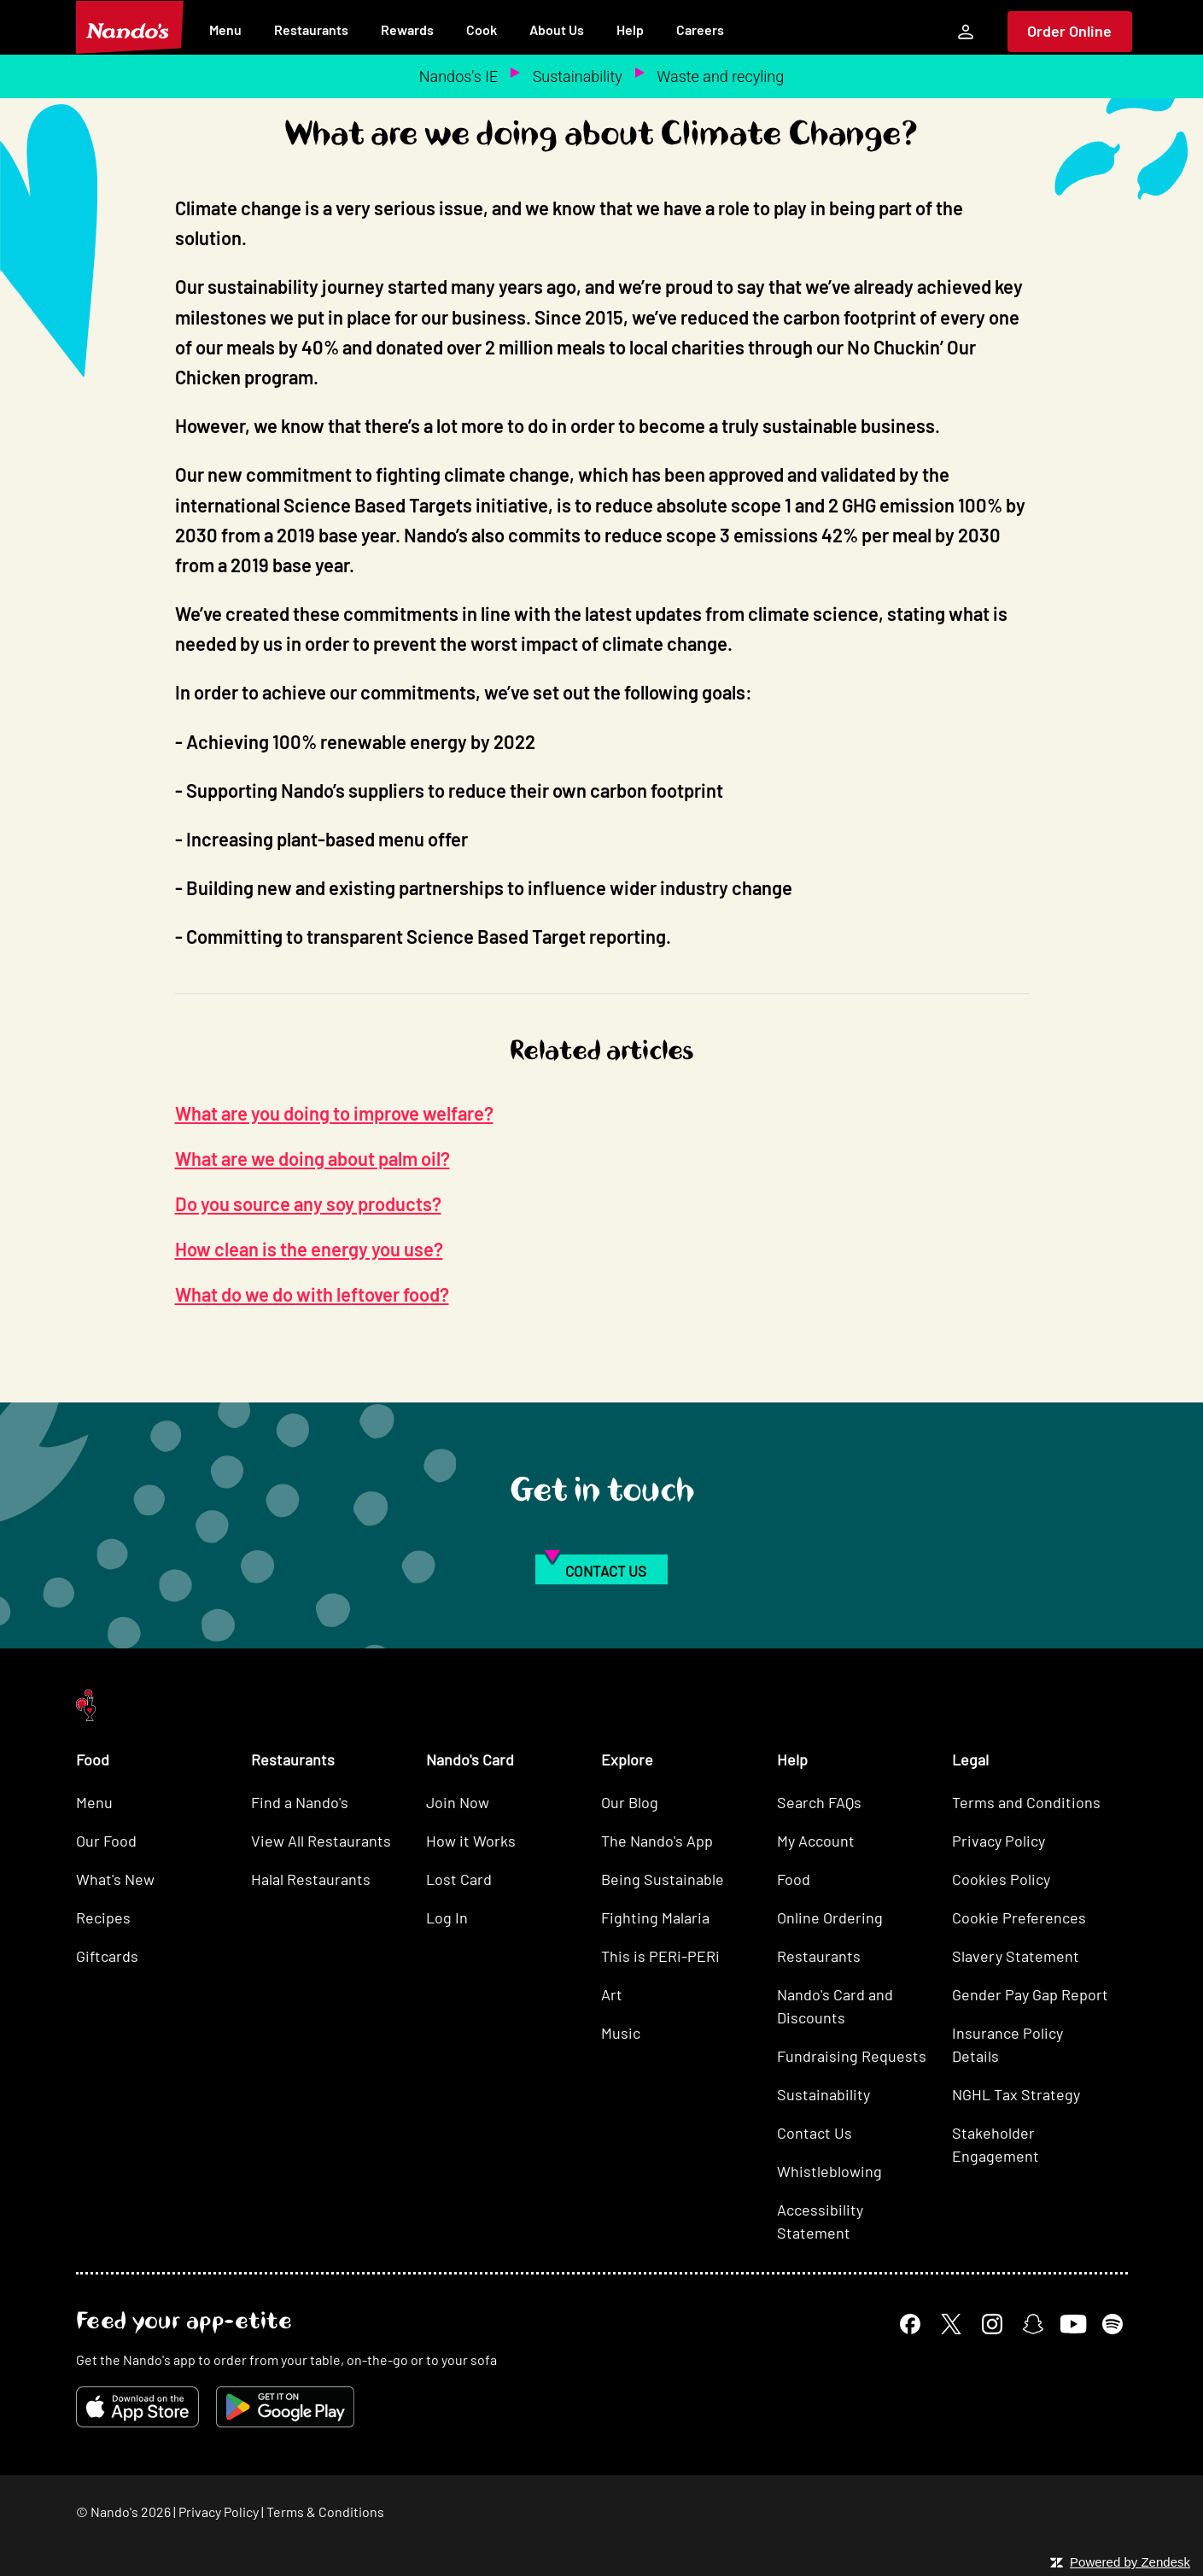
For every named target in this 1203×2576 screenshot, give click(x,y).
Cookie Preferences (1019, 1917)
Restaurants (311, 29)
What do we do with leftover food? (312, 1294)
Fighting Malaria (655, 1917)
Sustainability (577, 76)
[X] (951, 2324)
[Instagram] (992, 2324)
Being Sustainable (662, 1879)
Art (611, 1994)
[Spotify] (1112, 2324)
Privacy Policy (998, 1840)
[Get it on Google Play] (285, 2406)
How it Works (471, 1840)
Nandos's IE (458, 76)
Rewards (407, 29)
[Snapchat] (1033, 2324)
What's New (115, 1879)
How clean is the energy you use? (309, 1249)
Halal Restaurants (311, 1879)
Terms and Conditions (1026, 1802)
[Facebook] (910, 2324)
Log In (447, 1917)
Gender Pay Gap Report (1030, 1994)
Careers (700, 29)
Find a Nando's (299, 1802)
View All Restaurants (321, 1840)
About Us (556, 29)
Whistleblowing (829, 2171)
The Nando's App (657, 1840)
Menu (225, 29)
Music (620, 2032)
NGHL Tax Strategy (1016, 2094)
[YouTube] (1072, 2324)
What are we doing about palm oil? (312, 1158)
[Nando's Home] (130, 27)
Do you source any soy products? (308, 1203)
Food (793, 1879)
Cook (481, 29)
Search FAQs (819, 1802)
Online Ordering (830, 1917)
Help (630, 29)
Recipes (103, 1917)
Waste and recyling (720, 76)
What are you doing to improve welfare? (334, 1113)
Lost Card (459, 1879)
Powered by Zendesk (1130, 2562)
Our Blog (629, 1802)
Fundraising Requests (851, 2055)
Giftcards (107, 1956)
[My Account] (965, 31)
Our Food (106, 1840)
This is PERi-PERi (660, 1956)
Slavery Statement (1015, 1956)
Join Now (457, 1802)
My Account (816, 1840)
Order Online (1069, 30)
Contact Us (814, 2132)
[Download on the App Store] (137, 2406)
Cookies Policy (1001, 1879)
